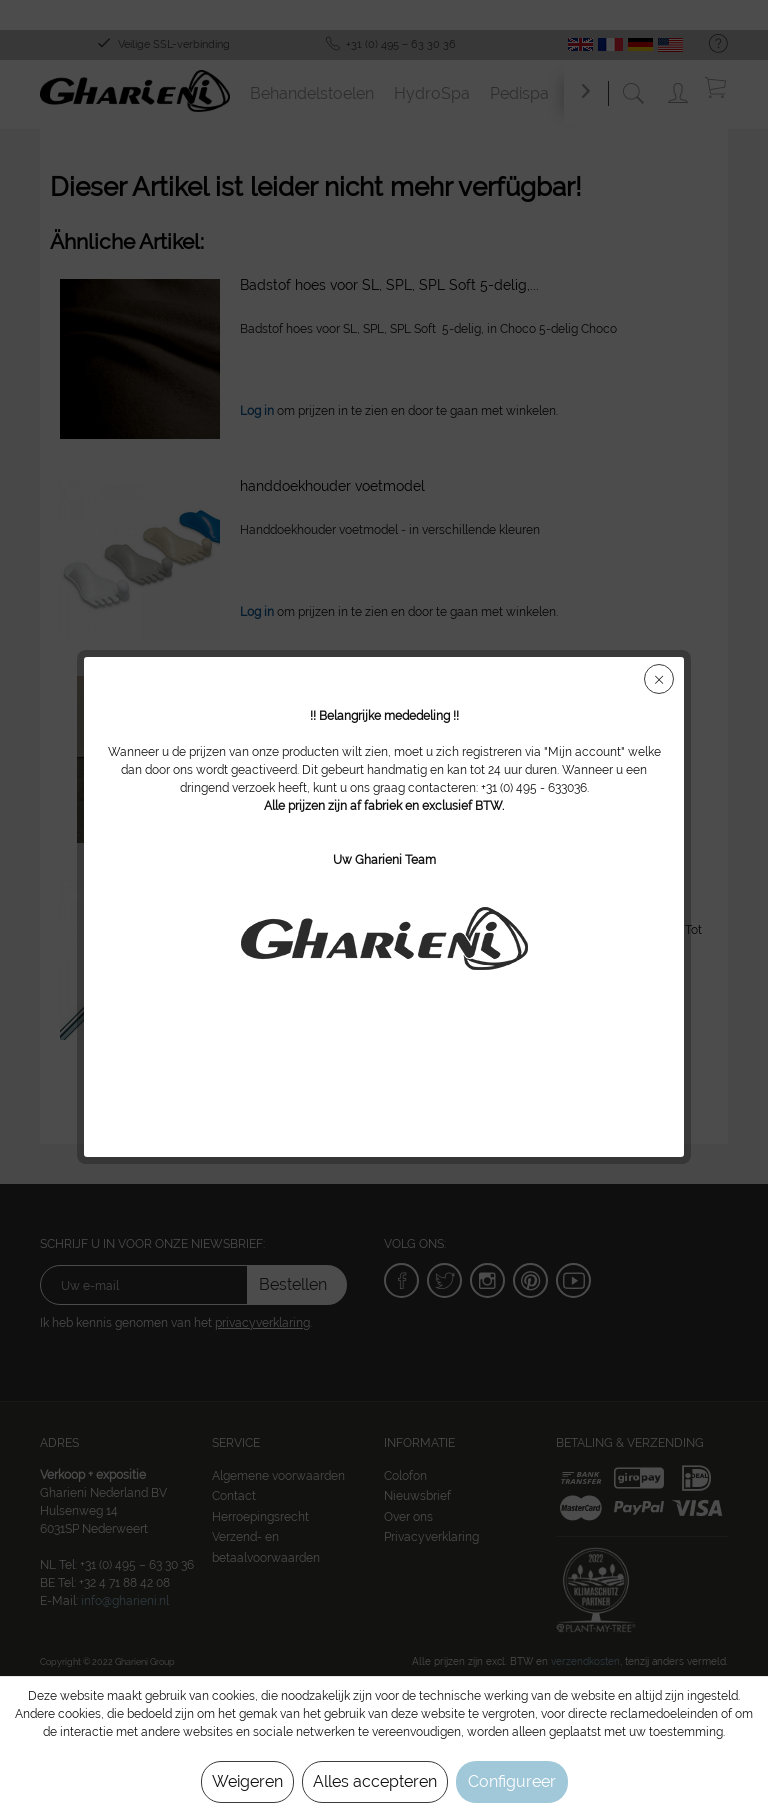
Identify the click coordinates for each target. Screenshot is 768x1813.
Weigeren (247, 1781)
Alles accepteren (375, 1781)
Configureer (512, 1781)
